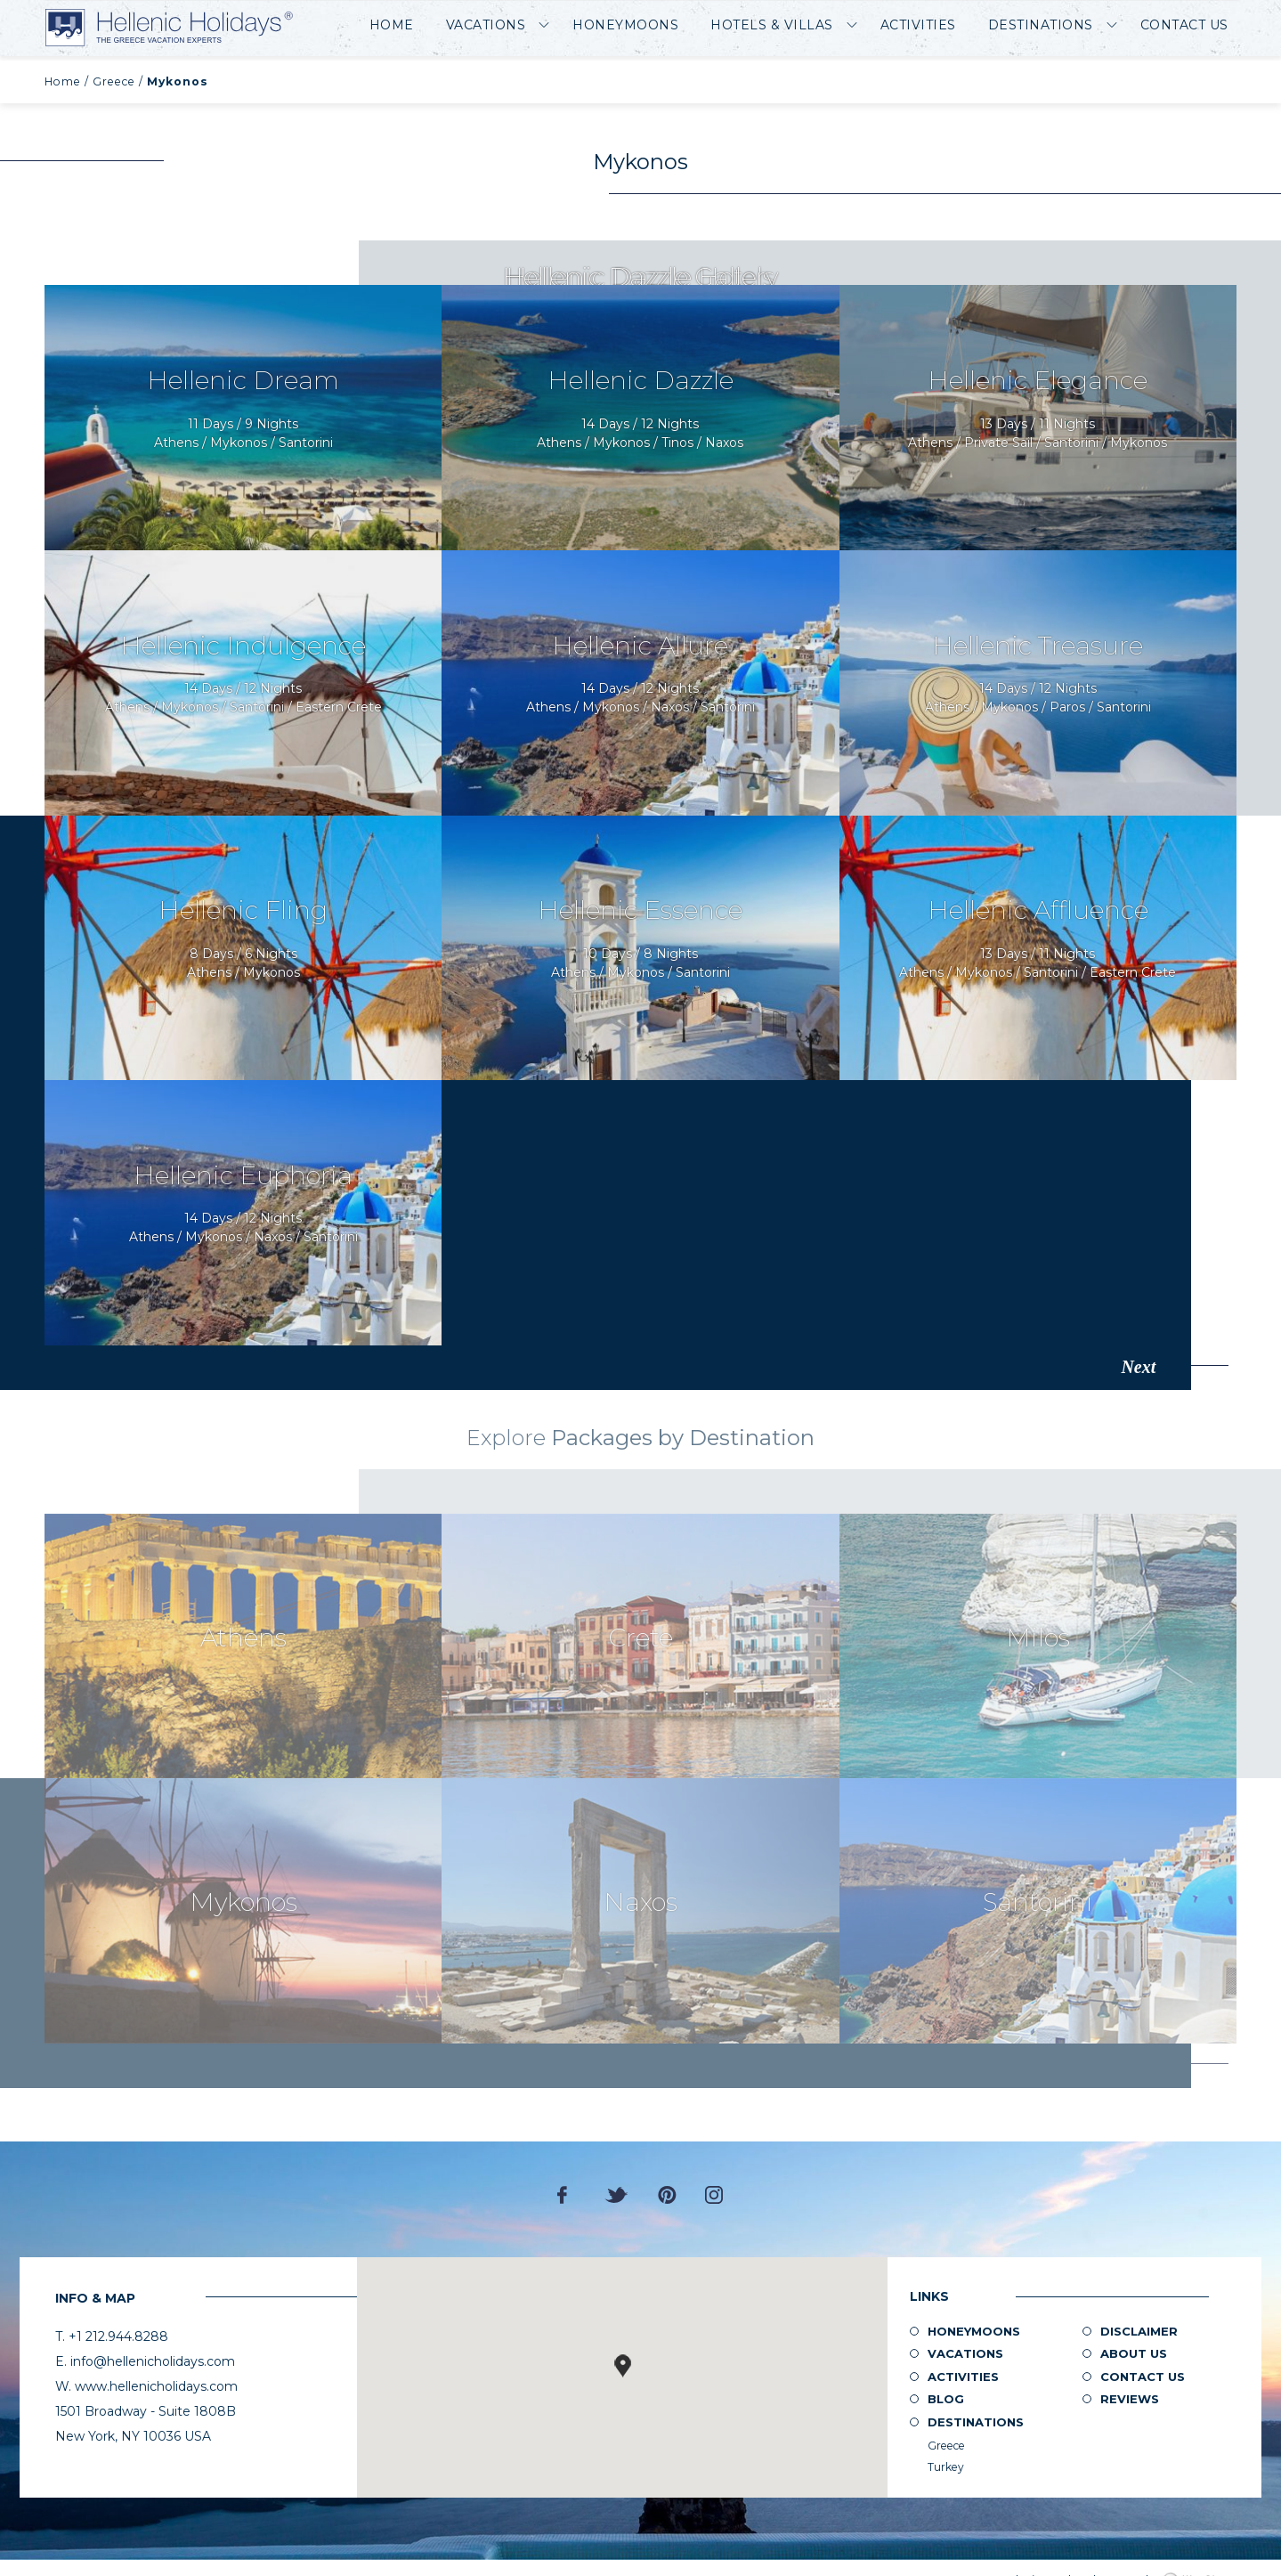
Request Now (243, 417)
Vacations (486, 25)
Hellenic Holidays (169, 28)
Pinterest (667, 2195)
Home (391, 25)
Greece (114, 81)
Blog (946, 2399)
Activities (918, 25)
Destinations (1040, 25)
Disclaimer (1139, 2331)
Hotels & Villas (771, 25)
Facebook (566, 2195)
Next (1138, 1367)
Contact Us (1184, 25)
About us (1133, 2353)
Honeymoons (625, 25)
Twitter (616, 2195)
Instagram (714, 2195)
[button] (622, 2365)
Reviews (1129, 2399)
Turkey (946, 2467)
